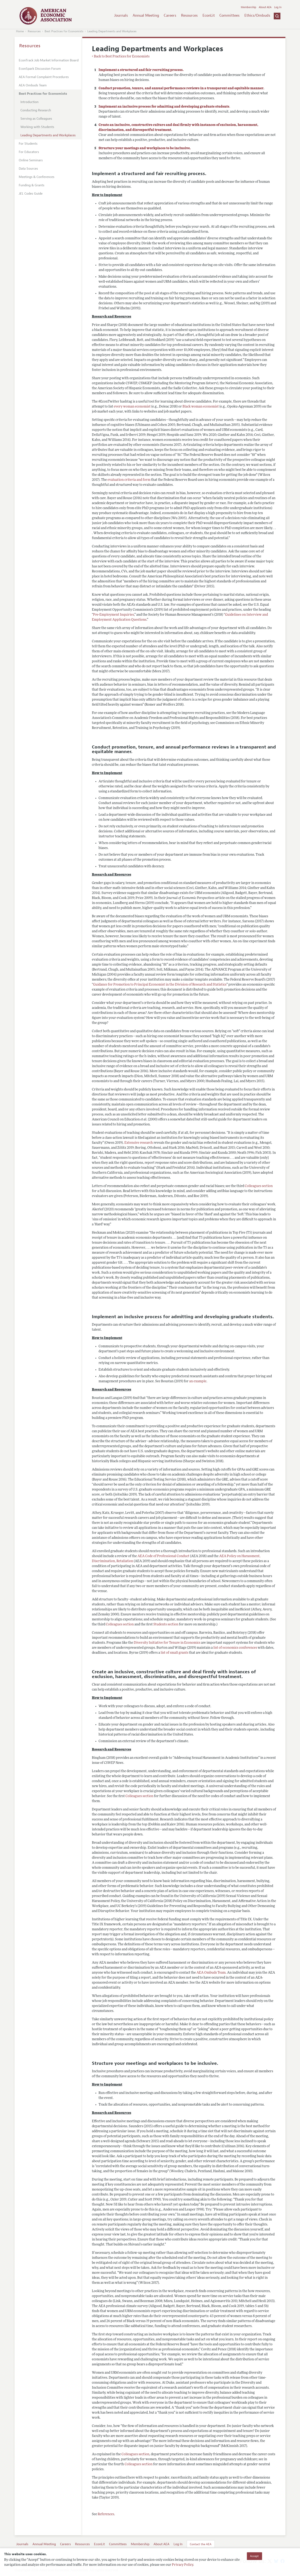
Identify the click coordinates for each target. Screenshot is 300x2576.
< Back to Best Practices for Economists (121, 56)
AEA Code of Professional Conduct (163, 1556)
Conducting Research (35, 110)
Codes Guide (30, 193)
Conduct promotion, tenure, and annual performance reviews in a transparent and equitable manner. (181, 88)
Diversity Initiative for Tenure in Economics (167, 1643)
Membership (248, 7)
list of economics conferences (235, 1648)
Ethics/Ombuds (257, 15)
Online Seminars (31, 160)
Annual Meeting (146, 15)
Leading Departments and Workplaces (111, 31)
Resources (189, 15)
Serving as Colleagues (36, 119)
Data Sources (28, 169)
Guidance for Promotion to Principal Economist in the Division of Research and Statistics (159, 984)
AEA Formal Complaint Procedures (44, 77)
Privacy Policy (182, 2565)
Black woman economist (200, 406)
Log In (277, 7)
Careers (170, 15)
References (106, 2514)
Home (20, 31)
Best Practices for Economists (64, 31)
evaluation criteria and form (129, 480)
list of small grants (174, 1653)
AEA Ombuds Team (211, 1972)
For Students (28, 144)
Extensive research (138, 1143)
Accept (254, 2556)
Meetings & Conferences (36, 177)
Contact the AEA (200, 2544)
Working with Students (37, 127)
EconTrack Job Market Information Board (49, 60)
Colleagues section (259, 1186)
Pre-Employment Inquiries (113, 615)
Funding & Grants (31, 185)
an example (197, 1381)
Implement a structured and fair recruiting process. (141, 70)
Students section (165, 1624)
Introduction (29, 102)
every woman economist (132, 406)
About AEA (265, 7)
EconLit (208, 15)
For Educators (29, 152)
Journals (121, 15)
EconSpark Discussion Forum (40, 69)
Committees (229, 15)
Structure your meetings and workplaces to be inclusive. (145, 148)
